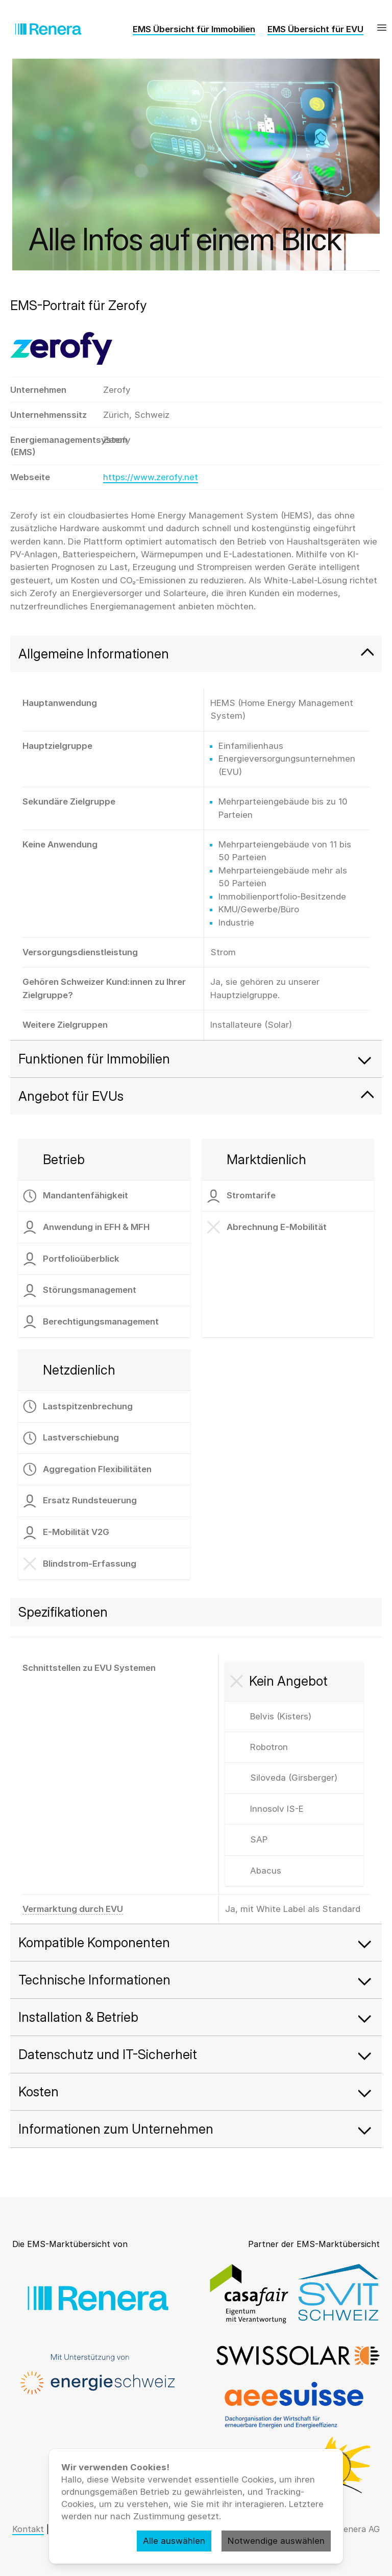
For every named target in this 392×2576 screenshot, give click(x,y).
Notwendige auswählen (276, 2541)
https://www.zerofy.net (150, 477)
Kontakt (28, 2529)
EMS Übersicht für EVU (315, 29)
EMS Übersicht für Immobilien (194, 29)
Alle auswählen (174, 2541)
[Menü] (382, 27)
